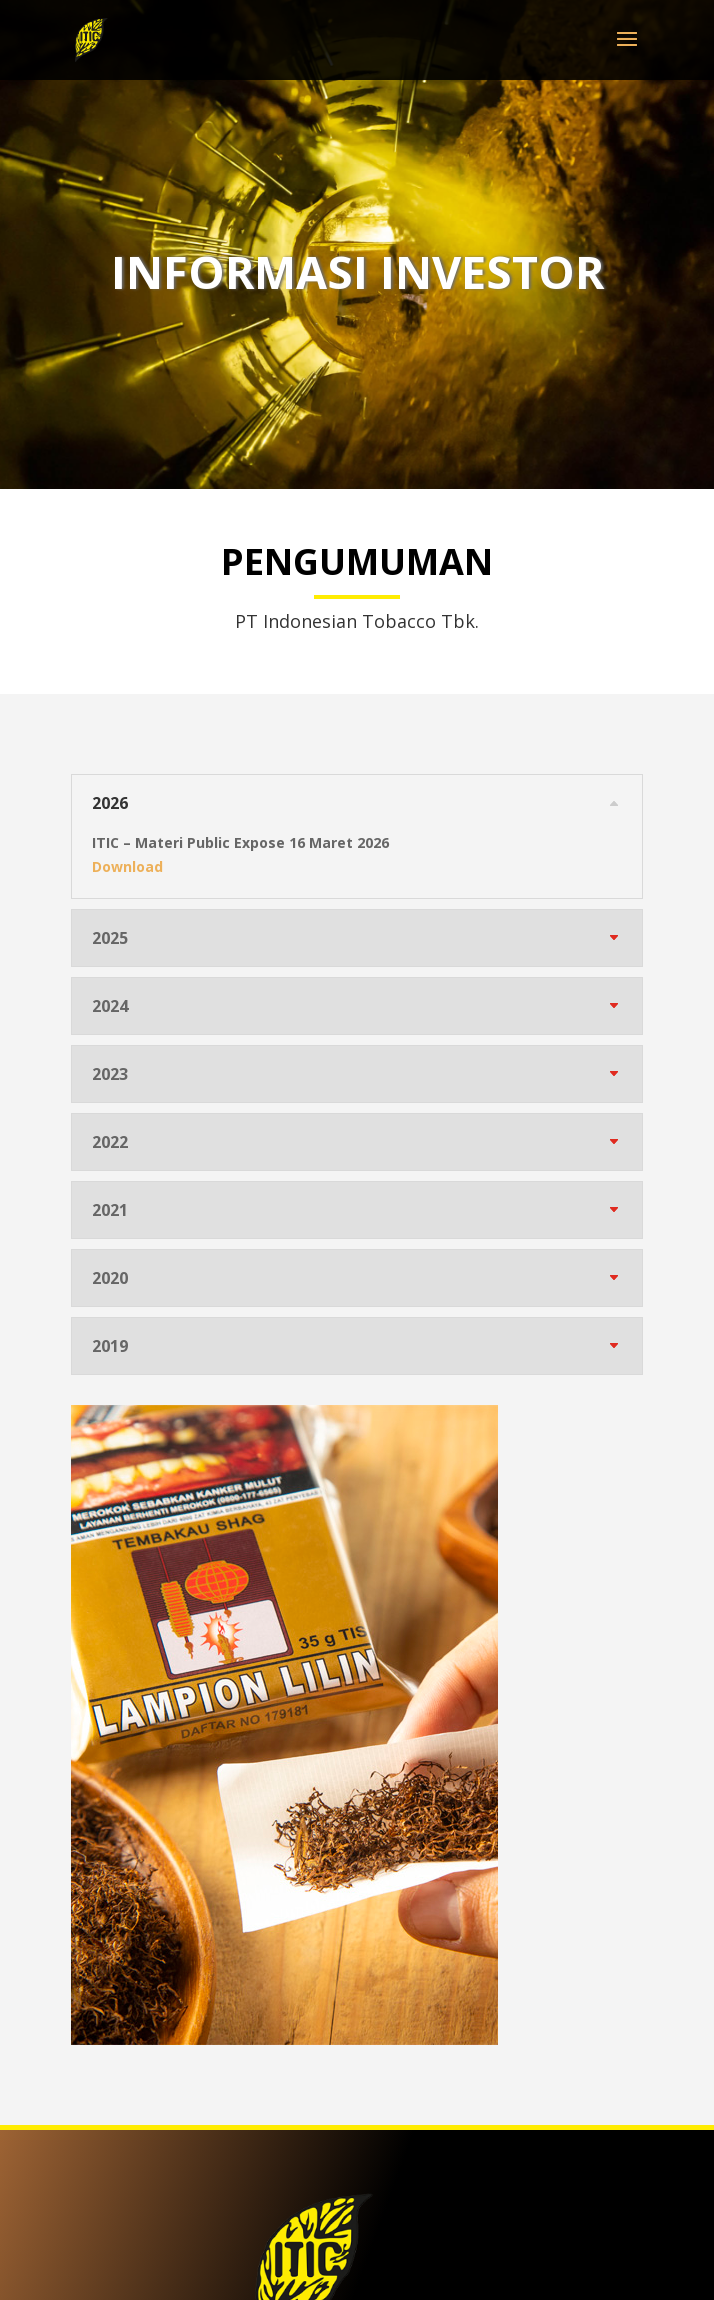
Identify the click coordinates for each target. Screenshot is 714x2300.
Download (127, 866)
